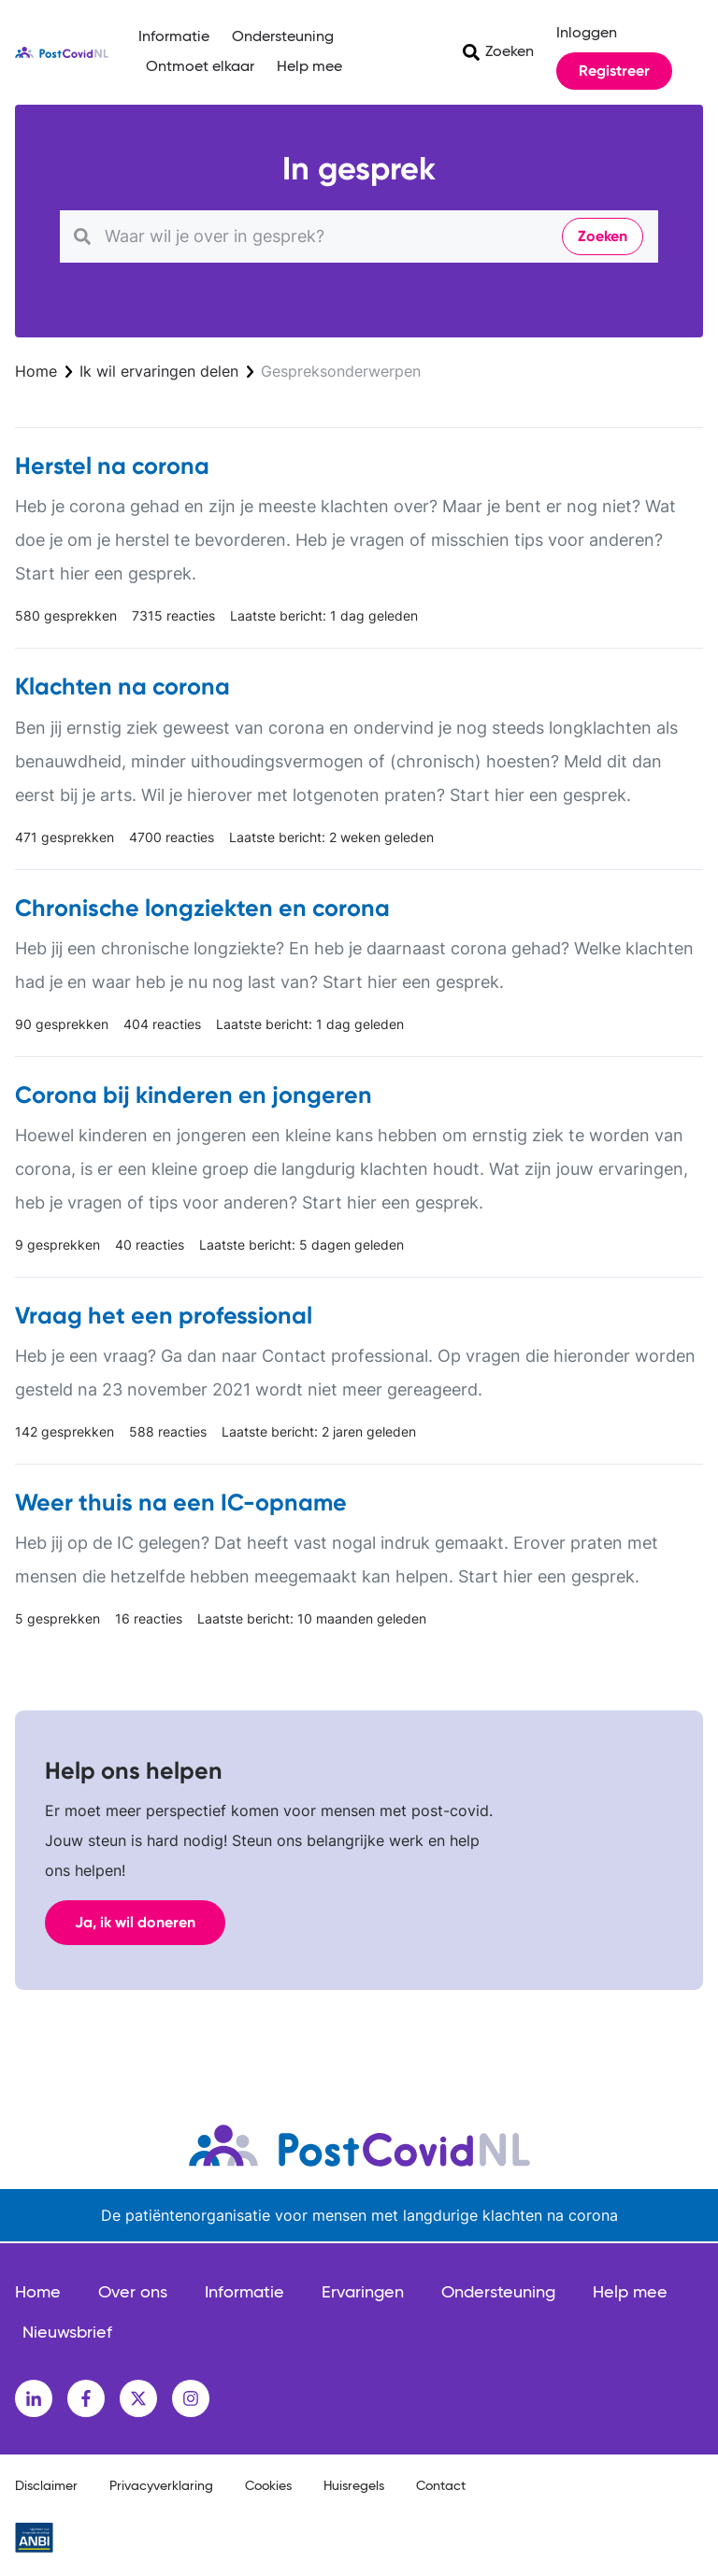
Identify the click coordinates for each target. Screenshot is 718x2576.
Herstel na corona (112, 465)
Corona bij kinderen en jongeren (193, 1094)
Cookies (268, 2486)
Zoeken (509, 52)
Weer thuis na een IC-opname (181, 1502)
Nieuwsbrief (67, 2333)
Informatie (173, 37)
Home (36, 371)
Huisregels (353, 2486)
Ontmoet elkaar (200, 67)
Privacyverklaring (161, 2486)
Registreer (614, 70)
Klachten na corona (122, 686)
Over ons (132, 2292)
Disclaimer (46, 2486)
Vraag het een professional (163, 1315)
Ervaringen (363, 2292)
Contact (441, 2486)
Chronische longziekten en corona (202, 908)
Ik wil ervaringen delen (158, 371)
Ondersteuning (283, 37)
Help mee (309, 67)
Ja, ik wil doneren (135, 1922)
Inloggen (586, 33)
